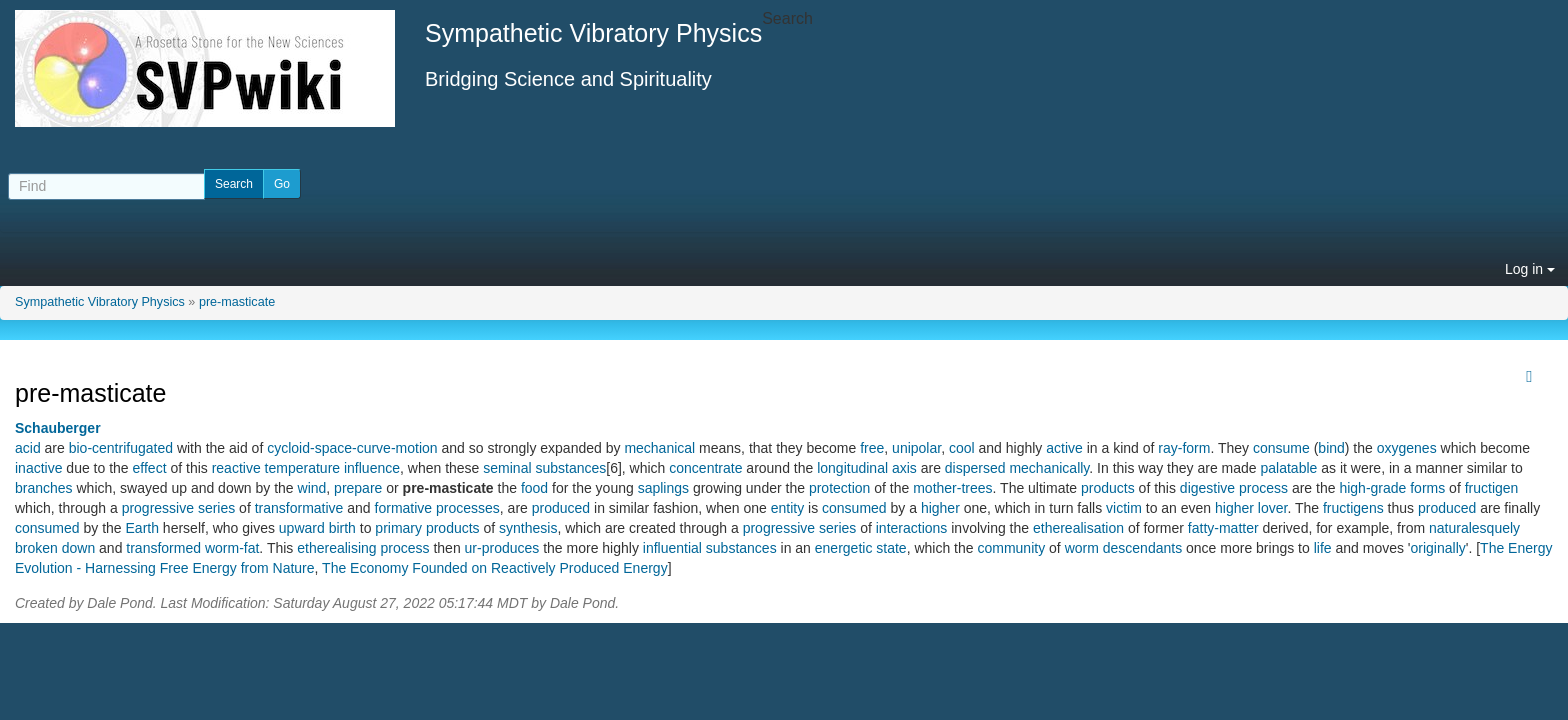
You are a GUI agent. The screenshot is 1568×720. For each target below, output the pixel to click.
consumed (854, 508)
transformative (299, 508)
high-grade (1372, 488)
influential (672, 548)
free (872, 448)
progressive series (179, 508)
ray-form (1184, 448)
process (1263, 488)
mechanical (659, 448)
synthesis (528, 528)
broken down (55, 548)
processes (468, 508)
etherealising (336, 548)
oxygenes (1407, 448)
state (891, 548)
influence (372, 468)
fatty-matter (1223, 528)
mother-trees (952, 488)
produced (561, 508)
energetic (844, 548)
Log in (1530, 269)
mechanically (1049, 468)
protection (839, 488)
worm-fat (232, 548)
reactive (236, 468)
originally (1438, 548)
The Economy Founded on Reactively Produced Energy (495, 568)
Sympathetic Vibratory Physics (100, 302)
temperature (302, 468)
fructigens (1353, 508)
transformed (163, 548)
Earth (142, 528)
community (1011, 548)
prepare (358, 488)
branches (44, 488)
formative (404, 508)
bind (1331, 448)
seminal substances (544, 468)
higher (940, 508)
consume (1281, 448)
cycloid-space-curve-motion (352, 448)
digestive (1207, 488)
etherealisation (1078, 528)
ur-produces (502, 548)
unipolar (916, 448)
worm (1082, 548)
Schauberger (58, 428)
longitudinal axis (867, 468)
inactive (38, 468)
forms (1427, 488)
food (534, 488)
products (1108, 488)
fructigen (1492, 488)
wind (312, 488)
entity (787, 508)
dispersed (975, 468)
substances (741, 548)
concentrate (705, 468)
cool (962, 448)
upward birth (317, 528)
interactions (912, 528)
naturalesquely (1474, 528)
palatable (1289, 468)
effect (150, 468)
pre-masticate (237, 302)
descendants (1142, 548)
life (1323, 548)
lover (1273, 508)
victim (1124, 508)
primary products (427, 528)
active (1064, 448)
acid (28, 448)
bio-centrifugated (121, 448)
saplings (663, 488)
